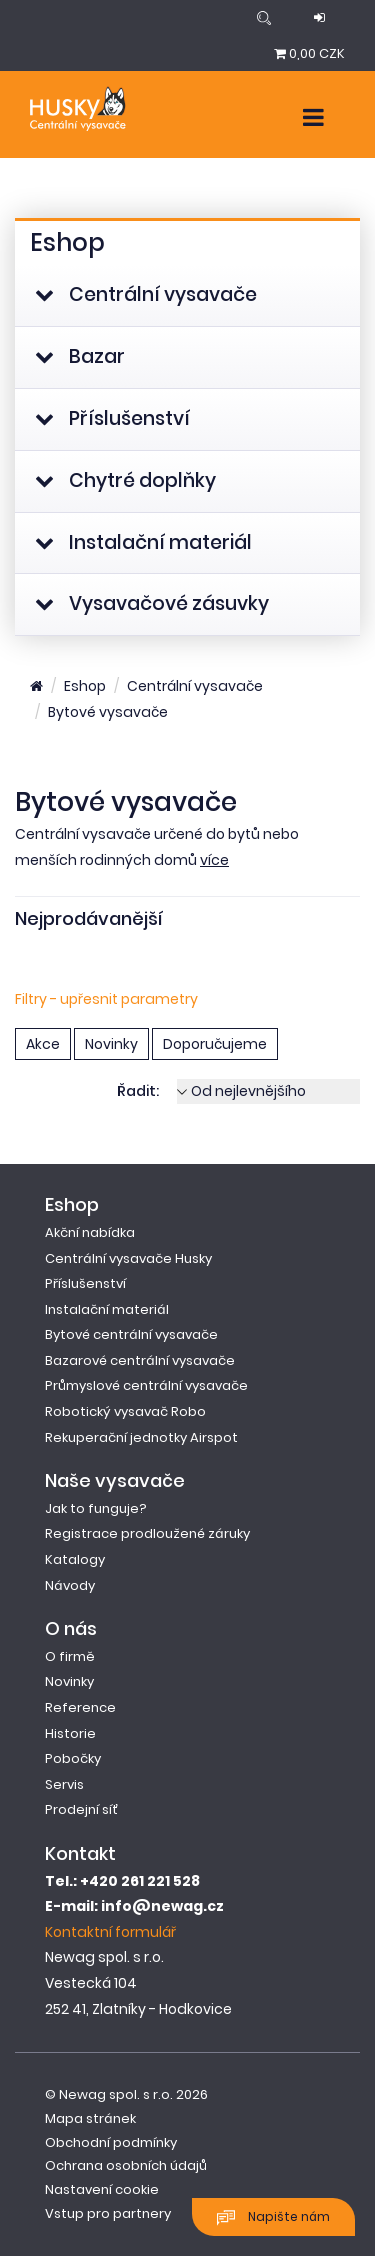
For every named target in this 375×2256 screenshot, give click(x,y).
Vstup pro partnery (108, 2213)
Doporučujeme (215, 1044)
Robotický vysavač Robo (125, 1411)
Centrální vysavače (146, 294)
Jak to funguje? (96, 1508)
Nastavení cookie (102, 2189)
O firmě (70, 1656)
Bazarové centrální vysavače (140, 1360)
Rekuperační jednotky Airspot (141, 1437)
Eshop (85, 686)
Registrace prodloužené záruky (147, 1533)
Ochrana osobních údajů (126, 2165)
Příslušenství (112, 418)
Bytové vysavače (108, 712)
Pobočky (73, 1758)
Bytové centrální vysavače (131, 1334)
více (214, 860)
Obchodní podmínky (111, 2142)
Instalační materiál (143, 542)
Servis (64, 1784)
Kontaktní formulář (110, 1932)
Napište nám (273, 2217)
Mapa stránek (90, 2118)
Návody (70, 1585)
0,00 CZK (309, 53)
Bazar (80, 356)
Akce (43, 1044)
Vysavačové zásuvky (152, 603)
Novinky (111, 1044)
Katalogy (75, 1559)
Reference (80, 1707)
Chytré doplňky (125, 480)
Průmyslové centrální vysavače (146, 1385)
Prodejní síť (81, 1809)
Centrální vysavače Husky (128, 1258)
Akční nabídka (90, 1232)
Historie (70, 1733)
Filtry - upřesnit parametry (106, 999)
